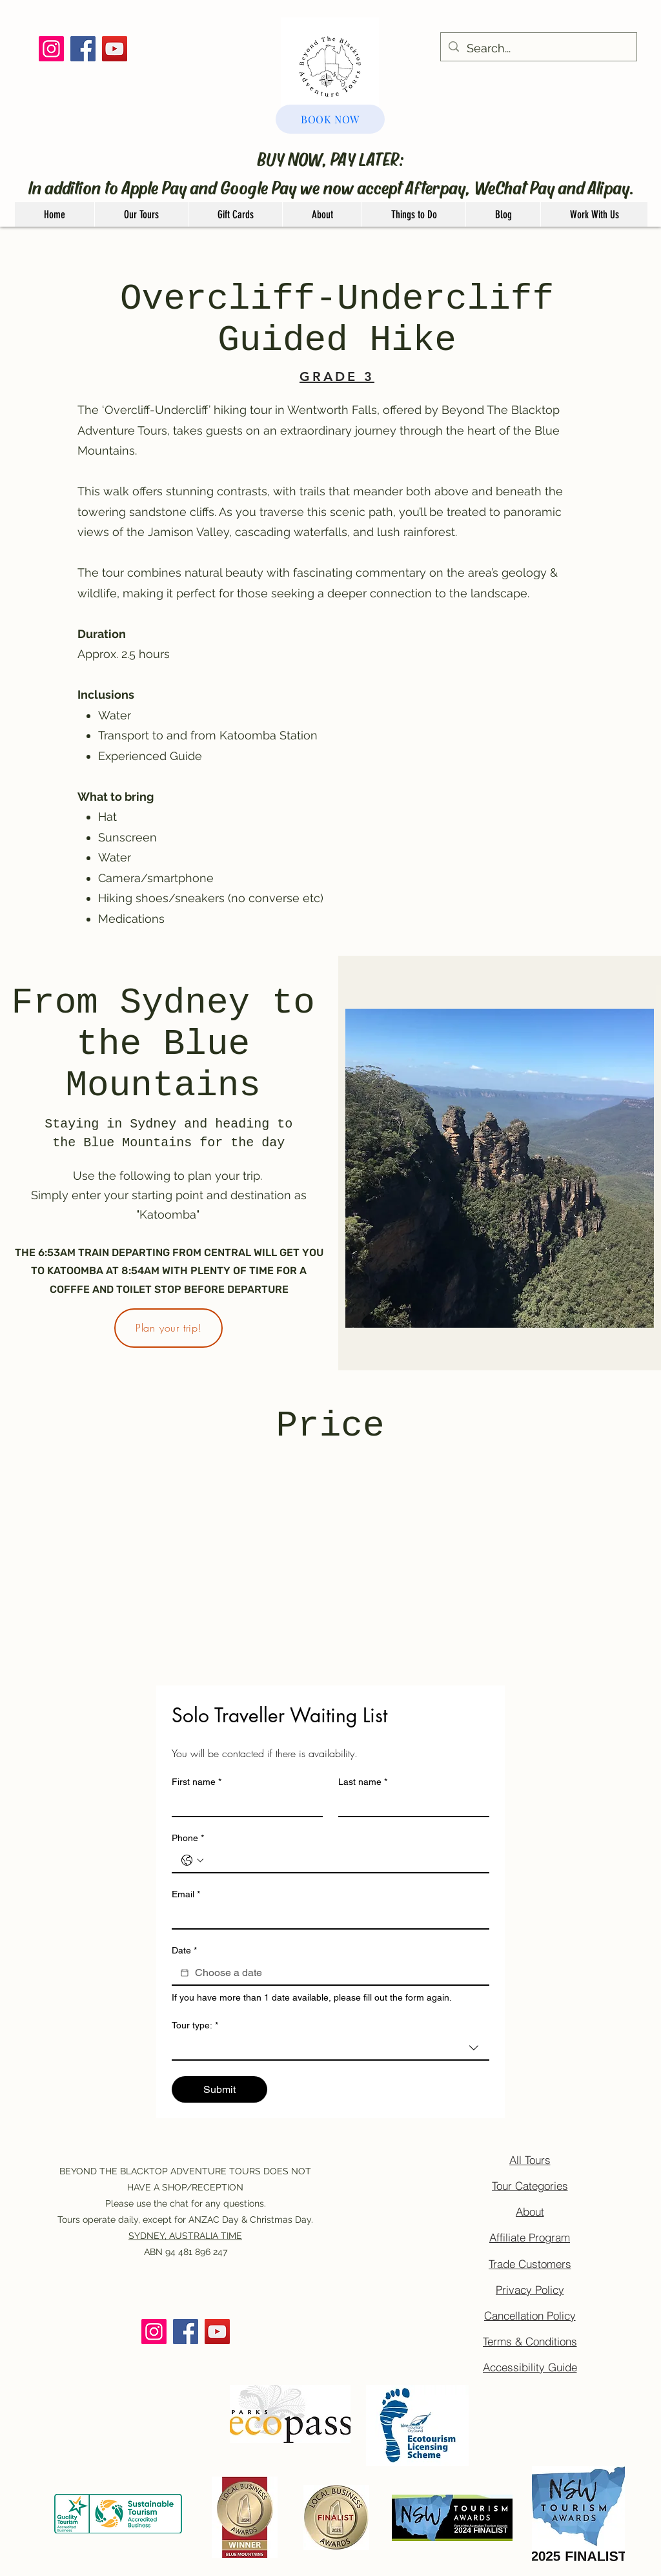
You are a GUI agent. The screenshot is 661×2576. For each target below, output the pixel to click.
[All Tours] (529, 2160)
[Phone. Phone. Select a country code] (192, 1860)
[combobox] (330, 2048)
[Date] (184, 1973)
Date (184, 1950)
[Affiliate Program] (529, 2238)
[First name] (243, 1804)
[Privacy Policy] (529, 2289)
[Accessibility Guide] (529, 2367)
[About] (529, 2212)
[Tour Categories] (529, 2186)
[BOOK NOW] (330, 119)
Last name (362, 1782)
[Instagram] (51, 48)
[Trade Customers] (529, 2263)
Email (186, 1894)
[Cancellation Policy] (529, 2315)
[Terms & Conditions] (529, 2341)
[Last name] (410, 1804)
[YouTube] (114, 48)
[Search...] (538, 48)
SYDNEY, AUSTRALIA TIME (185, 2236)
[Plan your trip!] (168, 1328)
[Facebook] (83, 48)
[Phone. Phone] (343, 1860)
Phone (188, 1838)
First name (196, 1782)
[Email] (327, 1916)
